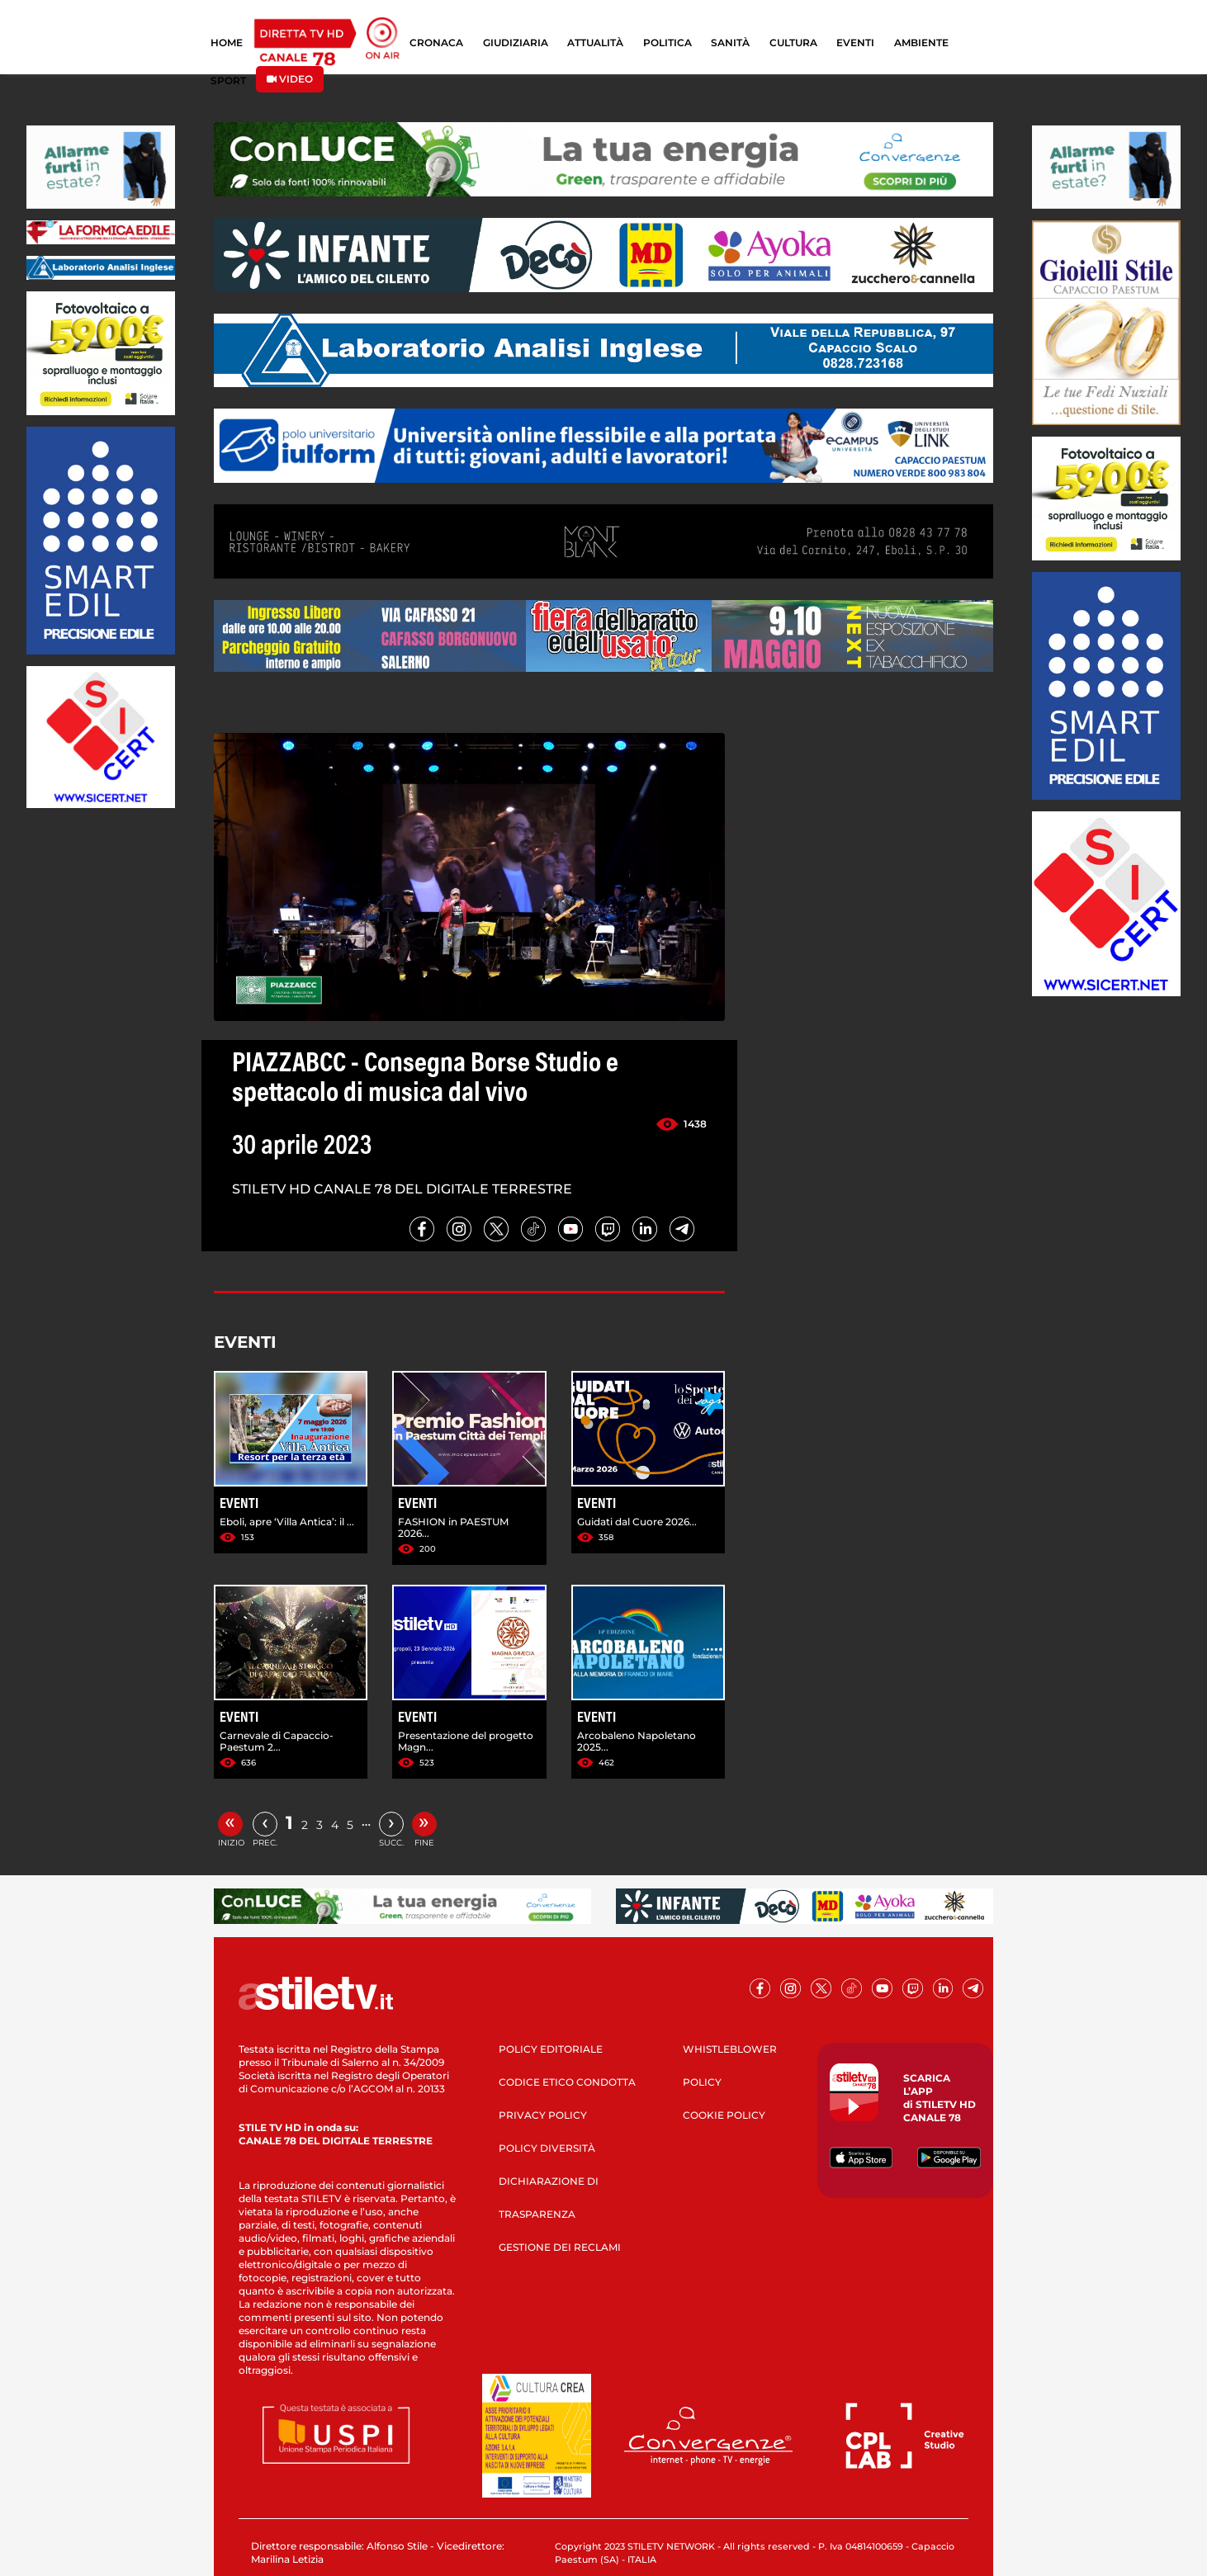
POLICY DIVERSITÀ (547, 2148)
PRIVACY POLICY (543, 2115)
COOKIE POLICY (724, 2115)
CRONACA (436, 42)
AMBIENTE (921, 42)
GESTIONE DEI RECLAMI (560, 2247)
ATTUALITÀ (595, 42)
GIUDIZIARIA (515, 42)
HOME (227, 42)
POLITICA (667, 42)
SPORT (228, 80)
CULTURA (793, 42)
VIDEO (290, 79)
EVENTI (855, 42)
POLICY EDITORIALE (551, 2049)
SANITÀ (730, 42)
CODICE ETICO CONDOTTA (567, 2082)
